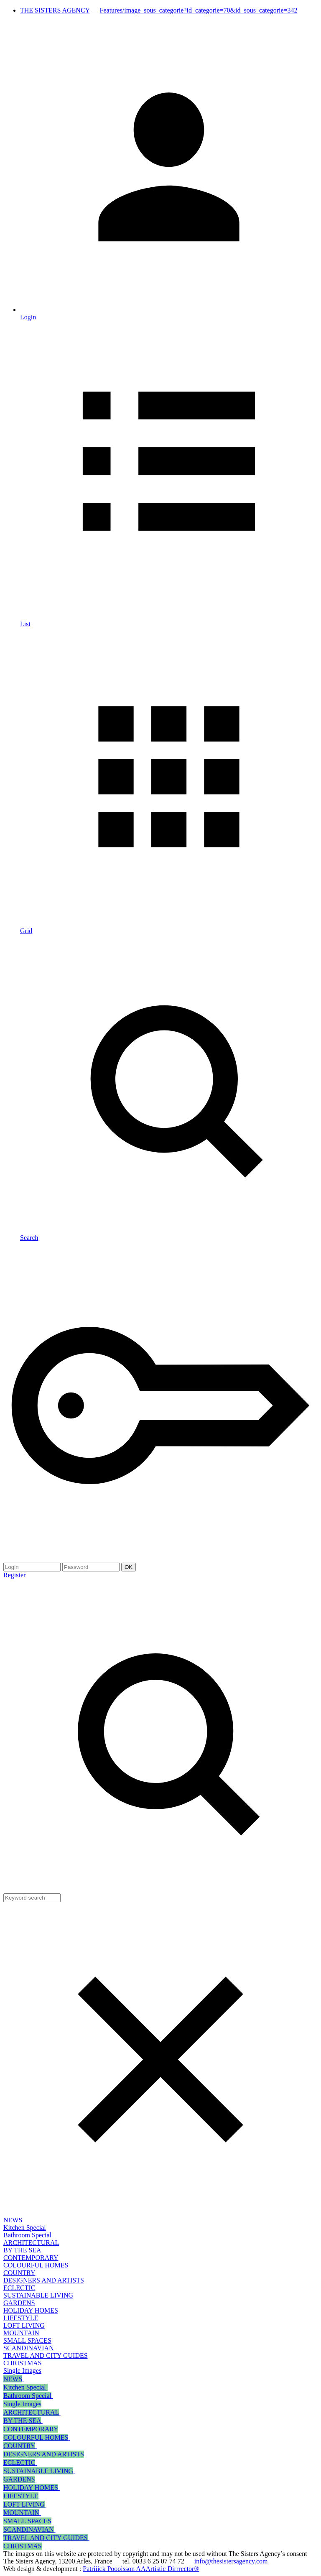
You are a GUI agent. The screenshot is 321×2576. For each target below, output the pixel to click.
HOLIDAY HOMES (30, 2310)
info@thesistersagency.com (231, 2561)
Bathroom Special (27, 2235)
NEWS (12, 2220)
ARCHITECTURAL (31, 2242)
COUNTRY (19, 2272)
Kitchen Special (24, 2227)
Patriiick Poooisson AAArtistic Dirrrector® (141, 2568)
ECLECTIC (19, 2287)
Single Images (22, 2370)
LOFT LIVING (24, 2325)
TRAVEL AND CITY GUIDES (45, 2355)
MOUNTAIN (21, 2332)
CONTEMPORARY (31, 2257)
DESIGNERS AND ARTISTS (43, 2280)
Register (14, 1575)
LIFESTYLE (20, 2317)
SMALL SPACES (27, 2340)
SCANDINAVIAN (28, 2348)
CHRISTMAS (22, 2363)
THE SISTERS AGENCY (55, 10)
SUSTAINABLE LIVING (38, 2295)
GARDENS (19, 2302)
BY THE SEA (22, 2250)
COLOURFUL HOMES (35, 2265)
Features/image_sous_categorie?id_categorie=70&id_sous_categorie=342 (199, 10)
